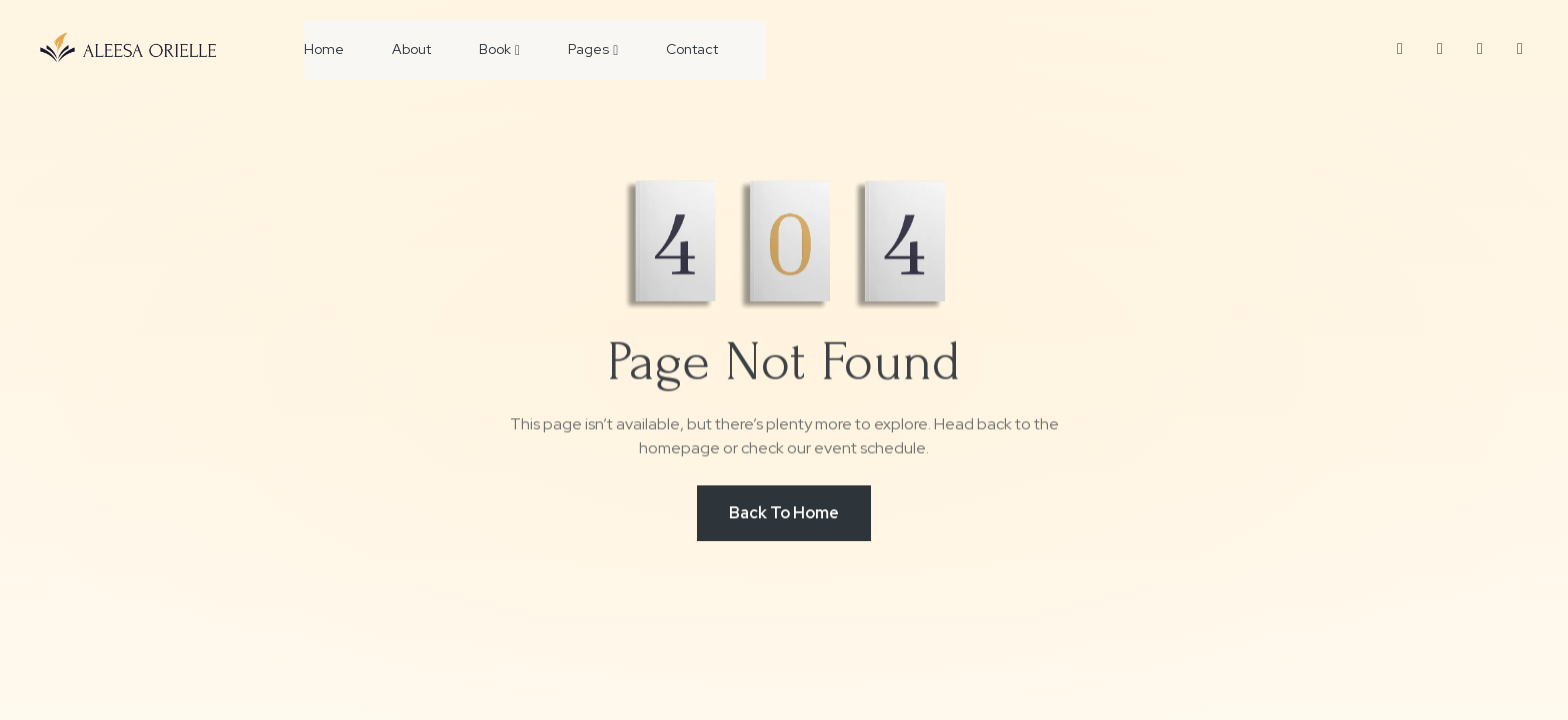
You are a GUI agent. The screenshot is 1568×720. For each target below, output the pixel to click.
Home (324, 49)
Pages (593, 49)
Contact (692, 49)
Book (499, 49)
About (411, 49)
